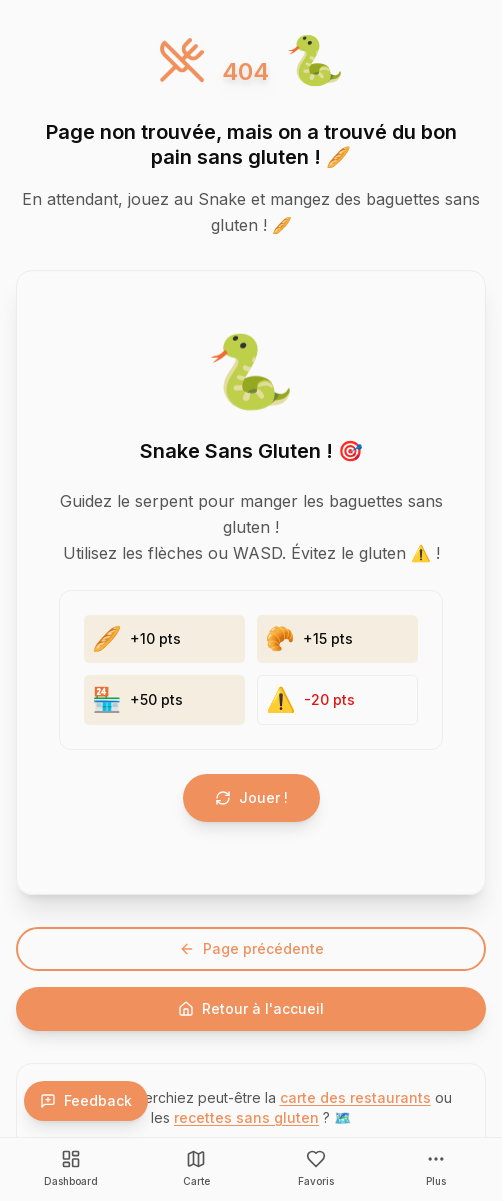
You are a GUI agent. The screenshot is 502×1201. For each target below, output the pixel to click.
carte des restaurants (355, 1097)
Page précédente (251, 948)
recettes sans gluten (246, 1117)
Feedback (86, 1100)
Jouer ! (251, 797)
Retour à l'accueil (251, 1008)
